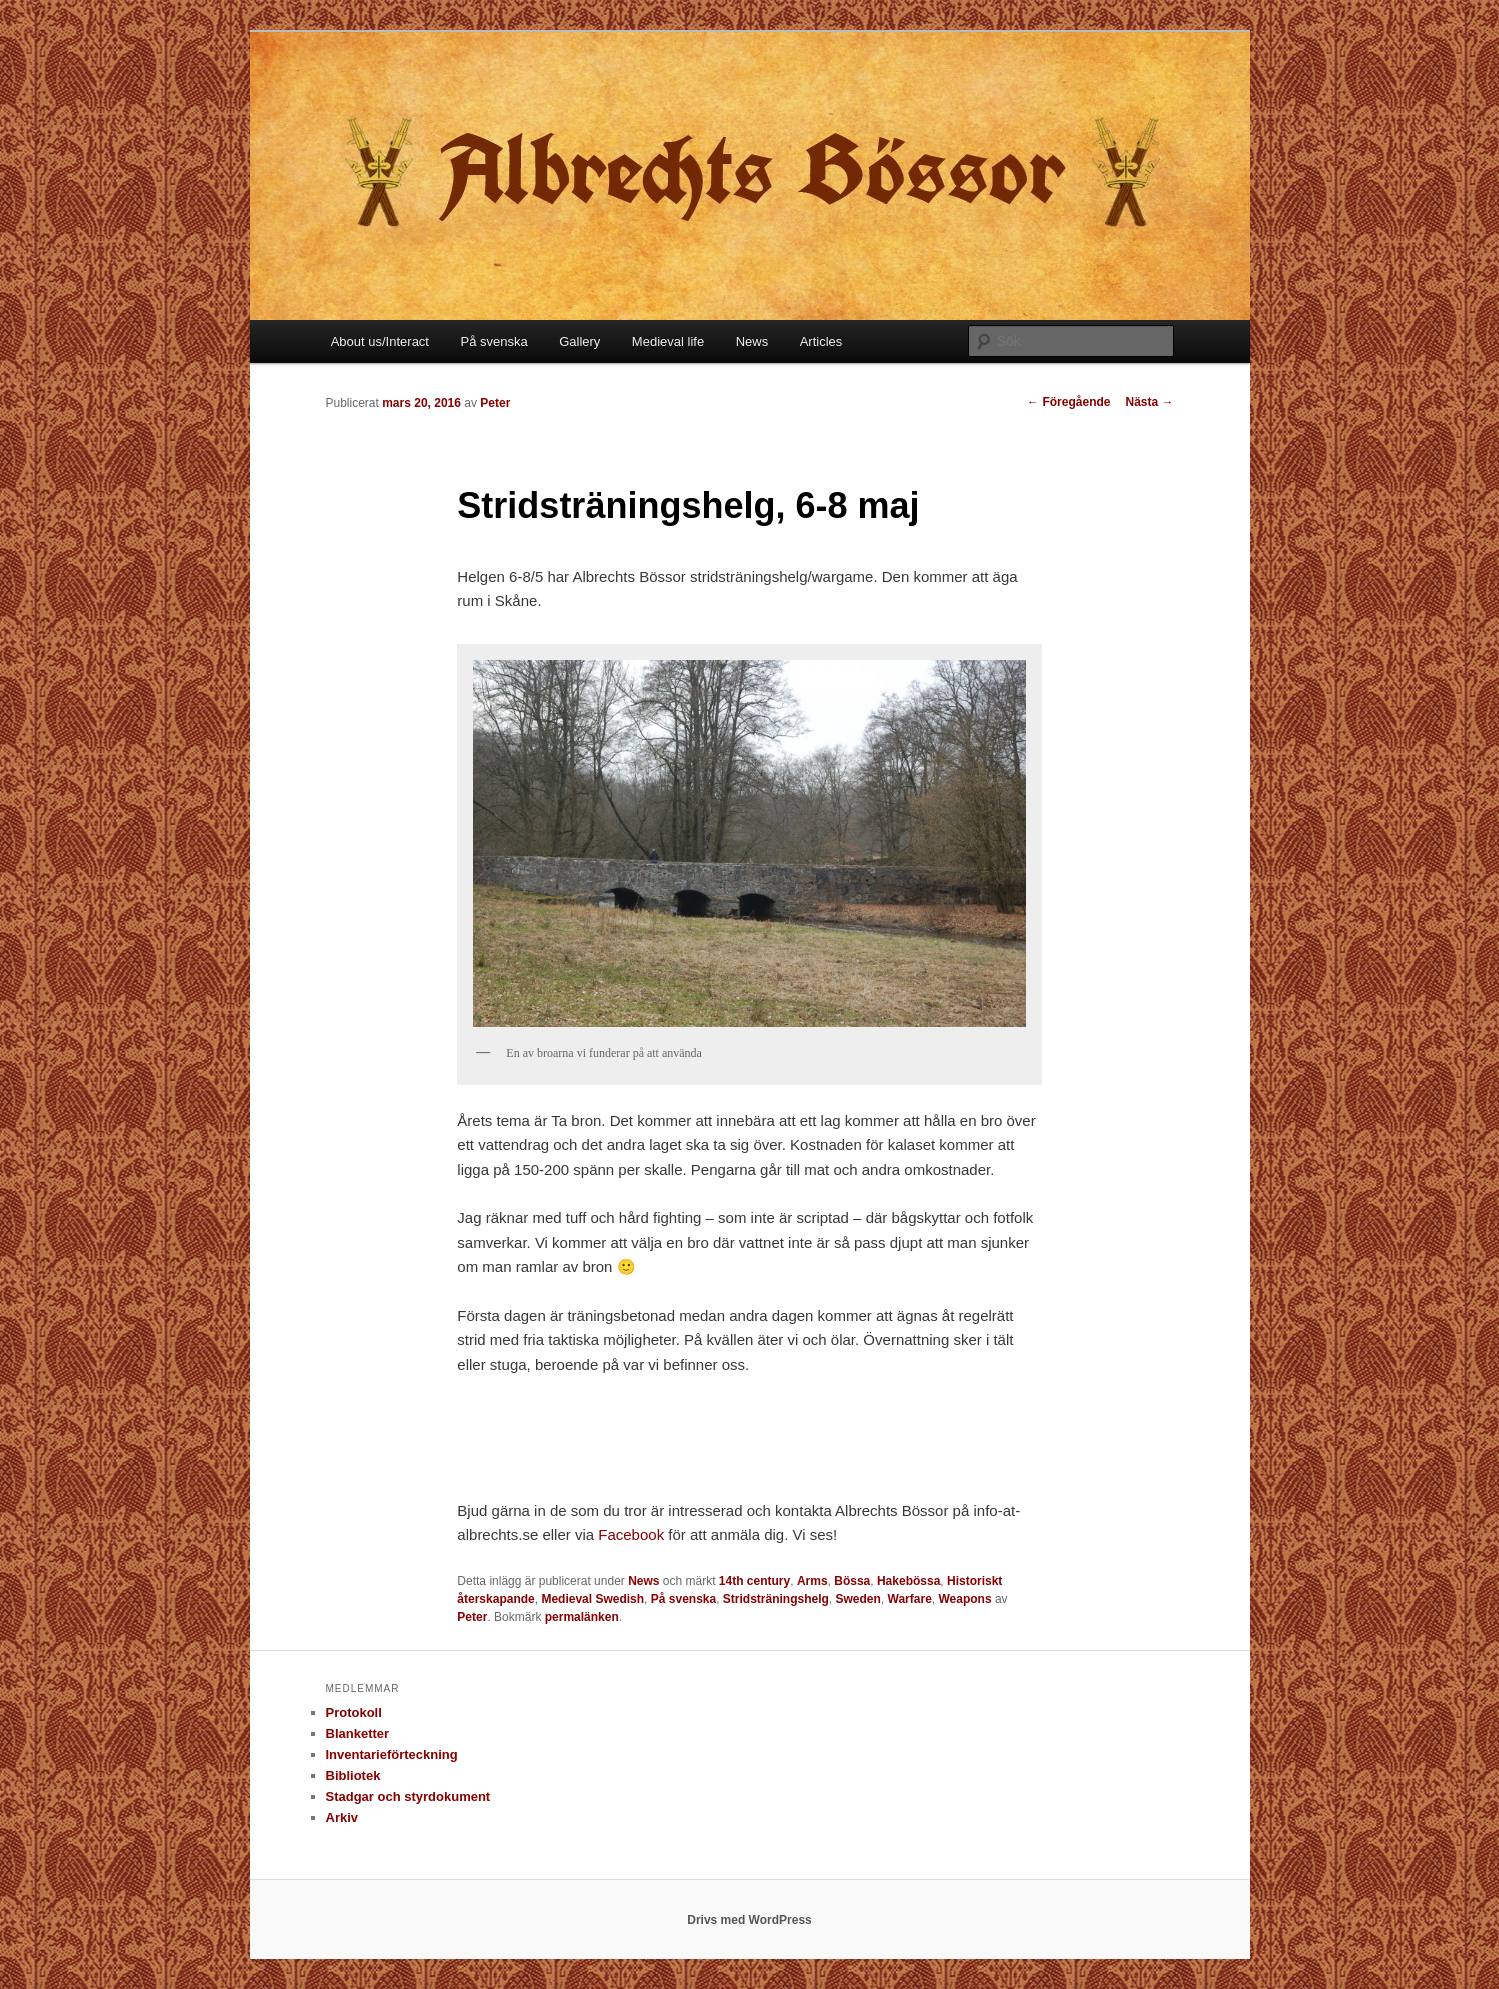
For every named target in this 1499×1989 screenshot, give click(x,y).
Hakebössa (908, 1581)
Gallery (579, 341)
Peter (495, 403)
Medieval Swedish (592, 1599)
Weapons (964, 1599)
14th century (754, 1581)
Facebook (633, 1534)
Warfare (910, 1599)
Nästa (1149, 402)
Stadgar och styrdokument (408, 1796)
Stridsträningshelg (776, 1599)
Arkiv (342, 1817)
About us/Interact (380, 341)
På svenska (493, 341)
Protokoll (354, 1712)
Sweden (858, 1599)
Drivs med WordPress (749, 1920)
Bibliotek (353, 1775)
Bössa (852, 1581)
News (752, 341)
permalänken (582, 1617)
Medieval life (668, 341)
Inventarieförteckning (392, 1754)
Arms (812, 1581)
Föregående (1068, 402)
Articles (821, 341)
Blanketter (358, 1733)
